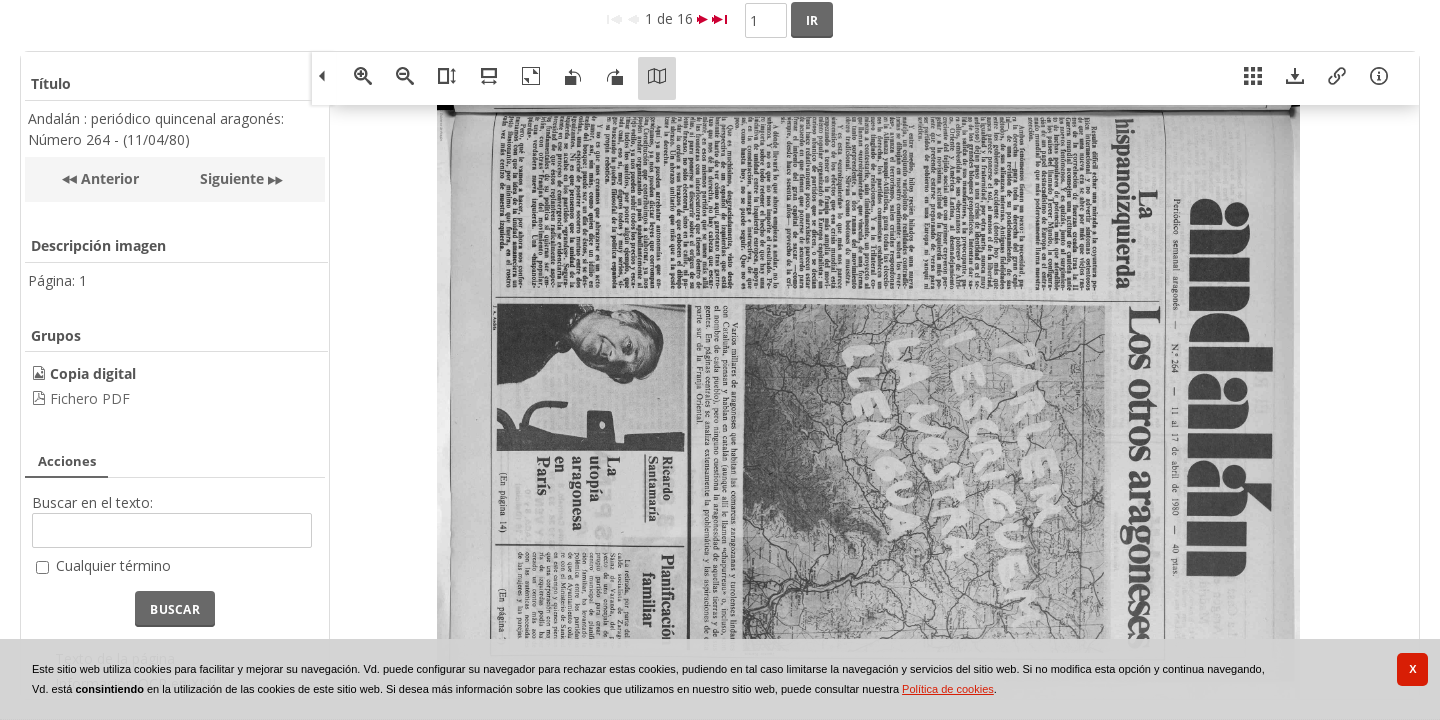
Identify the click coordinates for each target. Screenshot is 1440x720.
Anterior (108, 178)
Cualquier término (113, 565)
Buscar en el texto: (92, 502)
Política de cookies (948, 689)
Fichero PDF (90, 398)
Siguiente (232, 178)
